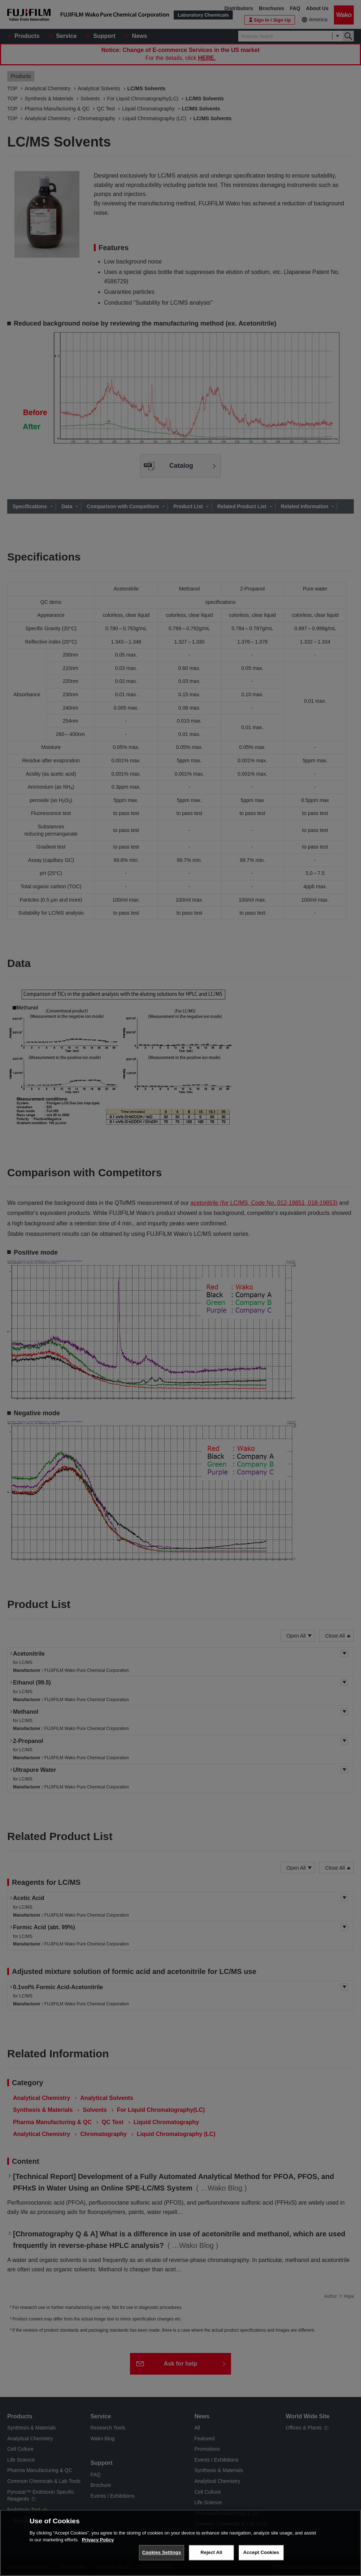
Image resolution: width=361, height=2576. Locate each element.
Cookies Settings (161, 2552)
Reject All (211, 2552)
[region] (180, 2543)
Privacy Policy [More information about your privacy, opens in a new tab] (98, 2539)
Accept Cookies (261, 2552)
